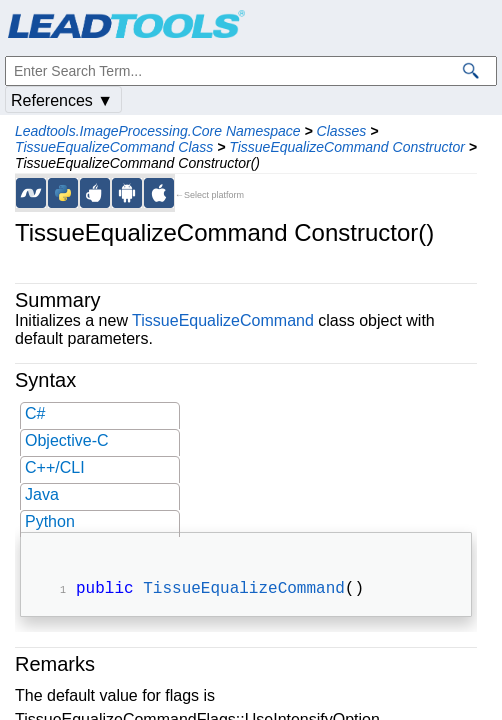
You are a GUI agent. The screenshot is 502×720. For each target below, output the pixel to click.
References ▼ (62, 100)
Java (42, 494)
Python (50, 521)
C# (35, 413)
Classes (342, 131)
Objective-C (67, 440)
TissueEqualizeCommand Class (114, 147)
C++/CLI (55, 467)
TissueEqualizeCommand (223, 320)
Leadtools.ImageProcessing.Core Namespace (158, 131)
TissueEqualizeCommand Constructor (347, 147)
